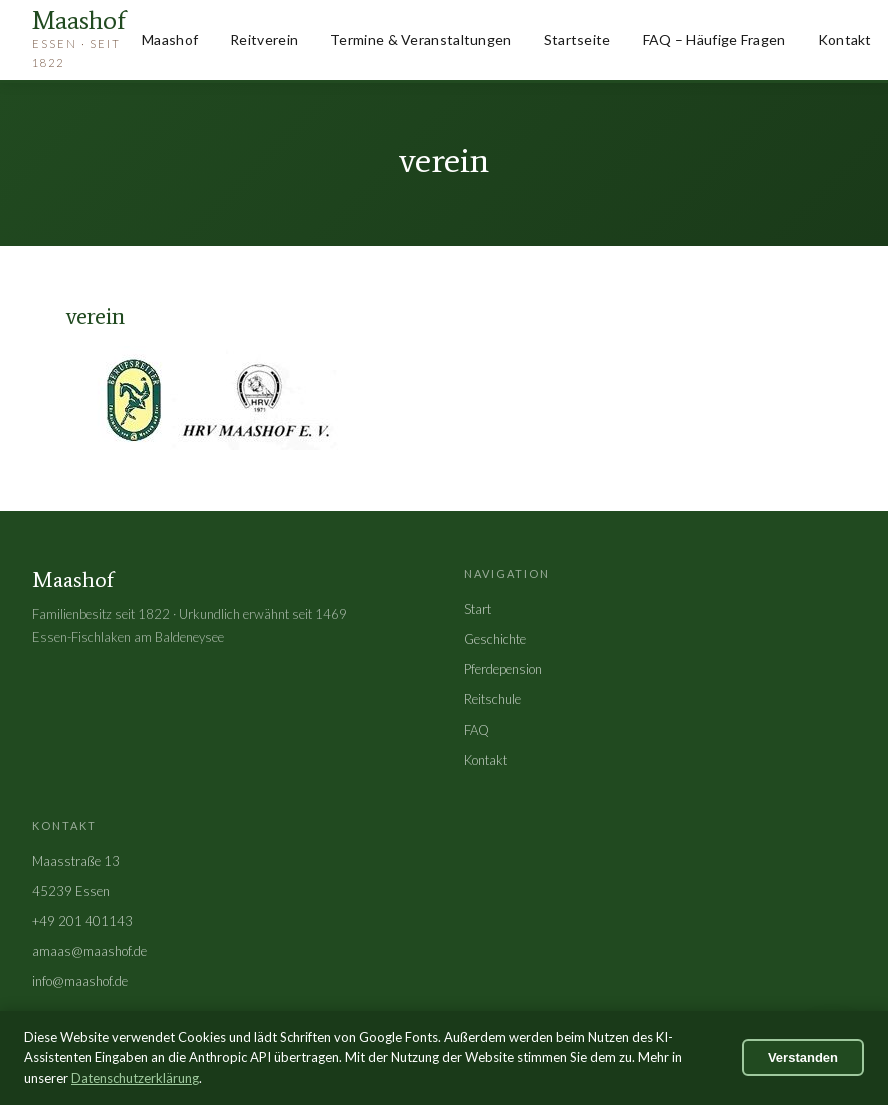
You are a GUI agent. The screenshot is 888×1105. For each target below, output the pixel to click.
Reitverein (264, 39)
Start (477, 609)
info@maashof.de (80, 981)
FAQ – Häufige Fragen (714, 39)
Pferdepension (503, 669)
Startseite (577, 39)
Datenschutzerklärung (135, 1078)
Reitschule (492, 699)
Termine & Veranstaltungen (421, 39)
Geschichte (495, 639)
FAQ (476, 730)
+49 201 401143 (82, 921)
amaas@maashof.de (89, 951)
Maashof (170, 39)
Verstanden (803, 1057)
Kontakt (845, 39)
